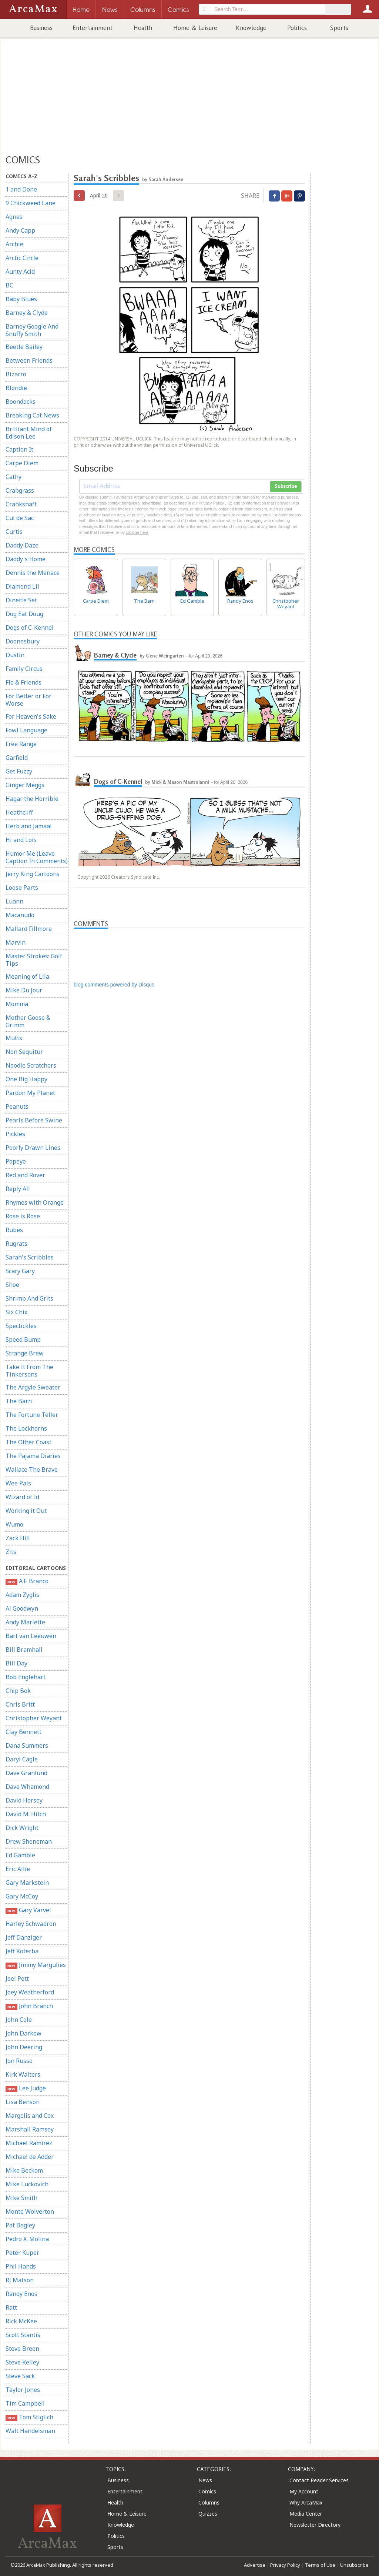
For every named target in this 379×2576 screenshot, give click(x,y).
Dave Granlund (26, 1773)
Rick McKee (21, 2321)
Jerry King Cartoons (33, 874)
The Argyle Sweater (33, 1387)
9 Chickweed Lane (31, 203)
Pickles (15, 1134)
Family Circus (24, 669)
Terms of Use (320, 2565)
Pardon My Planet (30, 1093)
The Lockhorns (26, 1428)
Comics (207, 2491)
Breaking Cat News (32, 415)
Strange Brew (25, 1353)
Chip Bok (18, 1691)
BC (9, 285)
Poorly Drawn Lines (33, 1148)
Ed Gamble (20, 1855)
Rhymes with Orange (35, 1202)
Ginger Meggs (25, 785)
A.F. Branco (27, 1581)
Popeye (16, 1161)
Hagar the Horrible (32, 799)
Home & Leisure (195, 28)
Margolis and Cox (30, 2115)
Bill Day (16, 1663)
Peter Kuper (22, 2253)
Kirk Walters (23, 2074)
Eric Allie (18, 1869)
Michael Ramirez (29, 2143)
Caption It (19, 449)
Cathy (13, 477)
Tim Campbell (25, 2403)
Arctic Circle (22, 258)
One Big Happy (26, 1079)
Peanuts (17, 1106)
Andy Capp (20, 230)
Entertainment (93, 28)
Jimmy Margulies (36, 1965)
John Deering (24, 2047)
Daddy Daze (22, 545)
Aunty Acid (20, 271)
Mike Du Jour (24, 990)
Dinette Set (21, 600)
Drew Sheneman (29, 1841)
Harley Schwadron (31, 1924)
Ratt (11, 2307)
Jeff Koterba (22, 1951)
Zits (11, 1552)
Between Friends (29, 360)
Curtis (14, 531)
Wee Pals (18, 1483)
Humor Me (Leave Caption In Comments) (37, 857)
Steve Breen (22, 2348)
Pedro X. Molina (27, 2239)
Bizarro (16, 374)
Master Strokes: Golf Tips (34, 960)
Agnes (14, 217)
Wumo (14, 1524)
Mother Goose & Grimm (28, 1021)
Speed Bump (23, 1339)
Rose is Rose (23, 1216)
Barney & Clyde (27, 313)
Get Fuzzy (19, 771)
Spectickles (21, 1326)
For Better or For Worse (28, 700)
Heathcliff (19, 812)
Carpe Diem (22, 463)
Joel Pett (17, 1978)
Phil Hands (21, 2266)
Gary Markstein (27, 1882)
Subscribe (286, 486)
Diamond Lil (22, 586)
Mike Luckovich (27, 2184)
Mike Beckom (24, 2170)
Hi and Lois (21, 840)
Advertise (254, 2565)
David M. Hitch (26, 1814)
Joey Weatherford (30, 1992)
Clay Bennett (23, 1732)
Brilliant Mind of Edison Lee (29, 432)
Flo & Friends (23, 682)
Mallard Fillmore (29, 929)
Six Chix (16, 1312)
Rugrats (16, 1243)
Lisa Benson (23, 2102)
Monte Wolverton (30, 2211)
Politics (297, 28)
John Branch (29, 2006)
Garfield (17, 757)
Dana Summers (27, 1745)
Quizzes (207, 2513)
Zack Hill (18, 1538)
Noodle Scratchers (31, 1065)
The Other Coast (28, 1442)
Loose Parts (22, 887)
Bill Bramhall (24, 1649)
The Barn (19, 1401)
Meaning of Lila (27, 976)
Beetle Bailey (24, 347)
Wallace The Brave (32, 1469)
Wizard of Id (22, 1497)
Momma (17, 1004)
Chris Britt (20, 1704)
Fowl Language (26, 730)
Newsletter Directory (315, 2524)
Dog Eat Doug (24, 614)
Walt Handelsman (30, 2431)
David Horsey (24, 1800)
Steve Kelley (22, 2362)
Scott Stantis (23, 2335)
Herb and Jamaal (29, 826)
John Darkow (23, 2033)
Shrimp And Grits (29, 1298)
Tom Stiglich (29, 2417)
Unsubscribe (354, 2565)
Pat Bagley (20, 2225)
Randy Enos (21, 2294)
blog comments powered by (114, 985)
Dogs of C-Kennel (30, 627)
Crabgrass (20, 490)
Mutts (14, 1038)
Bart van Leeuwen (31, 1636)
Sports (339, 28)
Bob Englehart (26, 1677)
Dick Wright (22, 1828)
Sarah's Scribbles (30, 1257)
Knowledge (251, 28)
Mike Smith (21, 2198)
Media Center (305, 2513)
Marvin (16, 942)
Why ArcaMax (305, 2502)
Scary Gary (20, 1271)
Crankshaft (21, 504)
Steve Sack (20, 2376)
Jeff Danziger (24, 1937)
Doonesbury (23, 641)
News (205, 2480)
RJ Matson (20, 2280)
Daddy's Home (26, 559)
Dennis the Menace (33, 573)
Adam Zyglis (22, 1595)
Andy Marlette (25, 1622)
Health (143, 28)
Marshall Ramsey (30, 2129)
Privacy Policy (285, 2565)
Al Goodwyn (22, 1608)
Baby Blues (21, 299)
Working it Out (26, 1511)
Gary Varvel (28, 1910)
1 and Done (21, 189)
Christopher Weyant (34, 1718)
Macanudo (20, 915)
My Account (303, 2491)
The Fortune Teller (32, 1415)
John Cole (19, 2020)
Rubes (14, 1230)
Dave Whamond (27, 1787)
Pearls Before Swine (34, 1120)
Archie (14, 244)
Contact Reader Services (319, 2480)
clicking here (137, 532)
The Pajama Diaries (33, 1456)
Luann (14, 901)
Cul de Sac (20, 518)
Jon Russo (19, 2061)
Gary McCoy (22, 1896)
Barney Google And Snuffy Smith (32, 330)
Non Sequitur (24, 1052)
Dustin (15, 655)
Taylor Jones (23, 2390)
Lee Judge (26, 2088)
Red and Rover (25, 1175)
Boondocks (21, 401)
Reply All (18, 1189)
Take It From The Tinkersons (29, 1370)
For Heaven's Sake (31, 716)
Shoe (12, 1285)
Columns (208, 2502)
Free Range (21, 744)
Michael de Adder (30, 2157)
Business (41, 28)
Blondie (16, 388)
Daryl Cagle (22, 1759)
